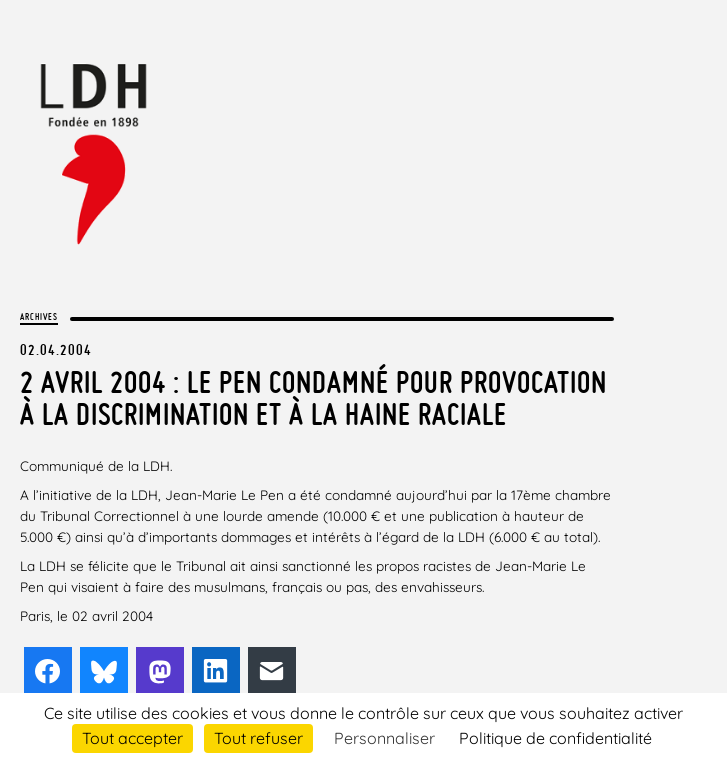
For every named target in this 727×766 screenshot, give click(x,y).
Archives (39, 316)
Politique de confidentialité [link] (555, 738)
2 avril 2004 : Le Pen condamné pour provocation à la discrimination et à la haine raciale (313, 398)
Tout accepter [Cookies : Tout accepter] (132, 738)
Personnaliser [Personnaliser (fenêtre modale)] (384, 738)
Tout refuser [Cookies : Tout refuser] (258, 738)
